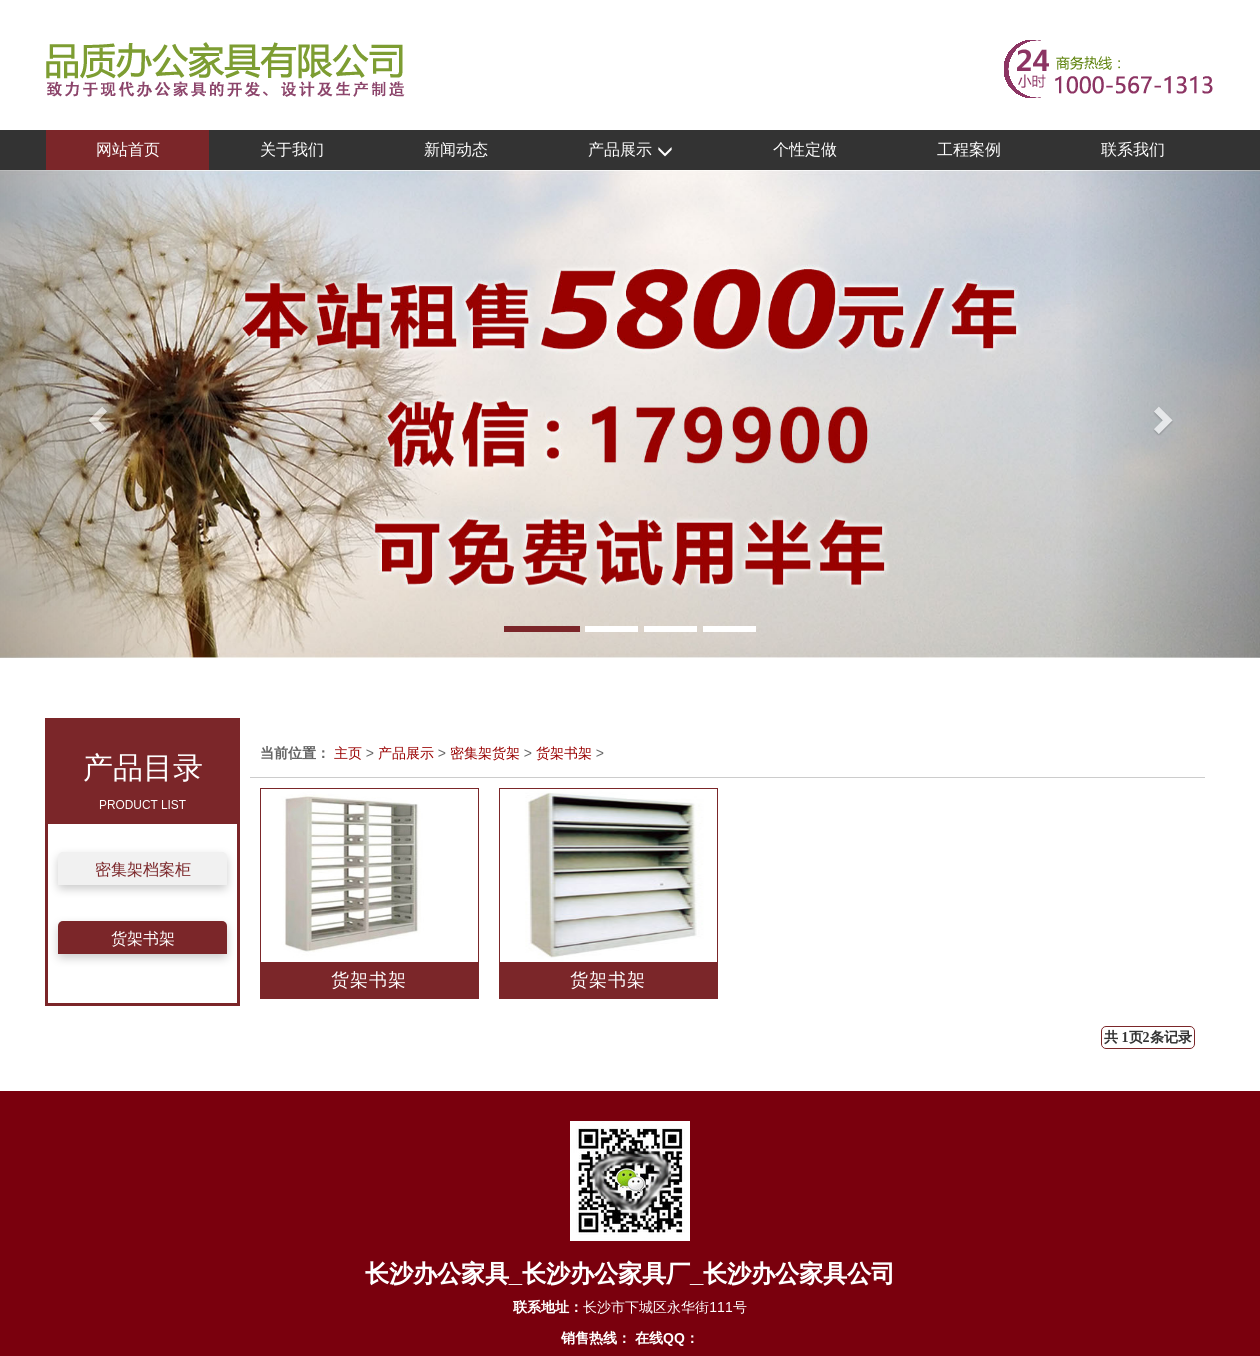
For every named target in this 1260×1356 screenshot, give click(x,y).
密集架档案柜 (143, 869)
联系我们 (1133, 149)
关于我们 (292, 149)
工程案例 (969, 149)
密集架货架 (485, 753)
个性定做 (805, 149)
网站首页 (128, 149)
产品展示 (630, 150)
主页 (348, 753)
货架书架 (143, 938)
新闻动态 (456, 149)
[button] (94, 414)
